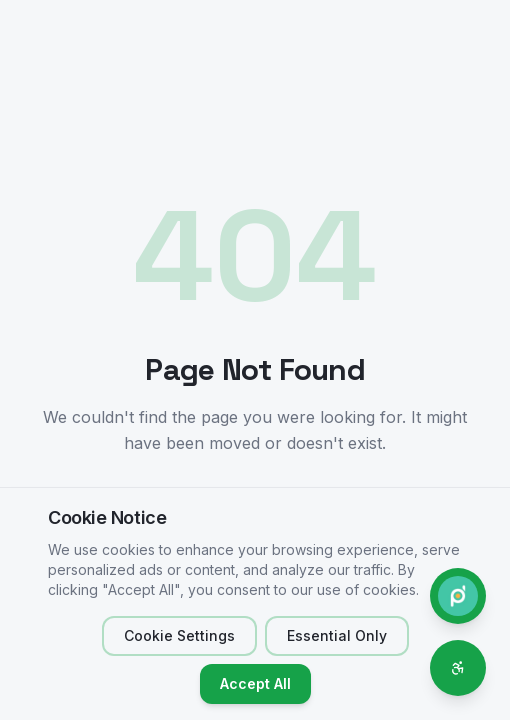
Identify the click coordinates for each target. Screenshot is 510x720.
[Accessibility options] (458, 668)
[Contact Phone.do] (458, 596)
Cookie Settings (179, 635)
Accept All (255, 683)
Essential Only (337, 635)
